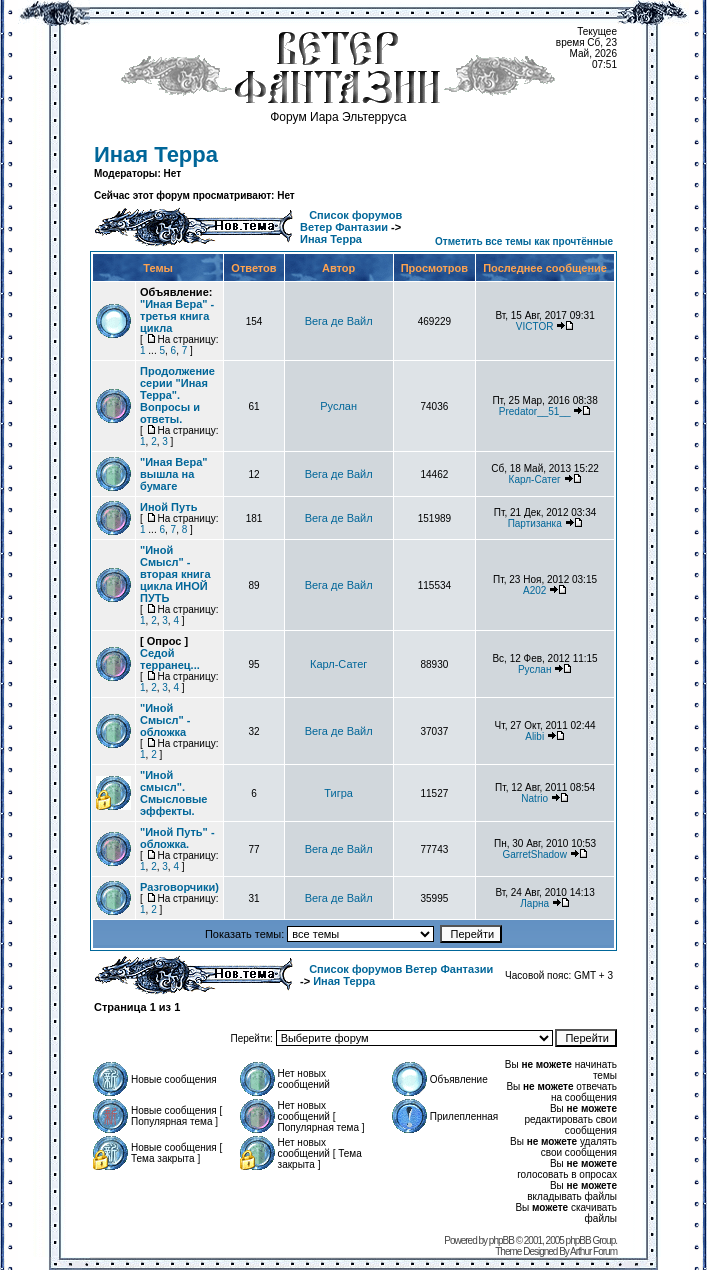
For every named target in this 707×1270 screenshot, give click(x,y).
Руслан (338, 406)
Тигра (338, 793)
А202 (534, 590)
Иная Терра (156, 154)
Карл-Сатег (535, 479)
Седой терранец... (170, 659)
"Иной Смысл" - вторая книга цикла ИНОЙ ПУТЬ (175, 574)
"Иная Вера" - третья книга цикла (177, 316)
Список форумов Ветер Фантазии (351, 221)
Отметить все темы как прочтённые (524, 241)
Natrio (534, 798)
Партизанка (535, 523)
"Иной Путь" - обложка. (177, 838)
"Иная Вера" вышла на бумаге (173, 474)
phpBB (501, 1240)
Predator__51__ (535, 411)
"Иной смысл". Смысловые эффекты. (173, 793)
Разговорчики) (179, 887)
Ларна (534, 903)
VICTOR (535, 326)
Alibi (534, 736)
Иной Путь (168, 507)
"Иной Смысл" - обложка (165, 720)
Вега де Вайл (339, 321)
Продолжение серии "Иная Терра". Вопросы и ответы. (177, 395)
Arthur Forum (593, 1251)
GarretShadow (534, 854)
